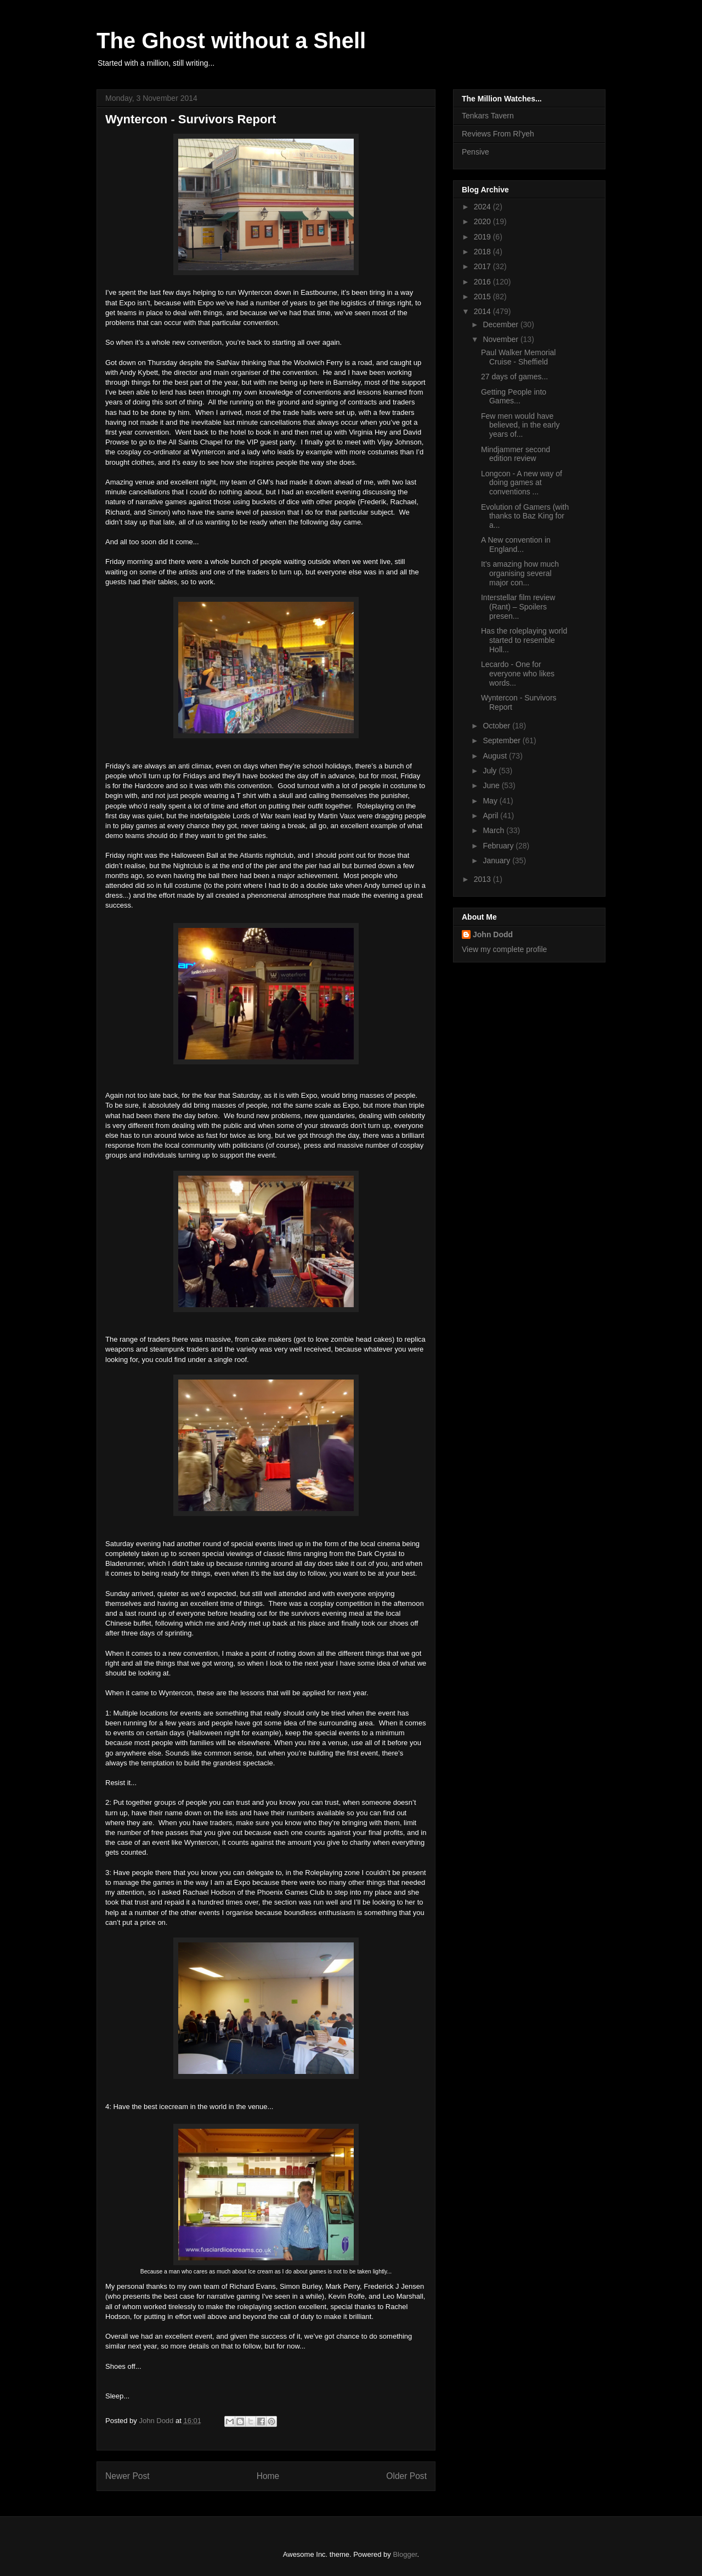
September (502, 740)
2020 (483, 221)
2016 (483, 281)
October (497, 725)
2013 (483, 879)
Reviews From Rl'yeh (498, 133)
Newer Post (127, 2476)
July (491, 770)
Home (268, 2476)
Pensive (475, 151)
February (499, 845)
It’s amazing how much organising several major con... (520, 573)
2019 (483, 236)
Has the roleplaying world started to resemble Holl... (524, 640)
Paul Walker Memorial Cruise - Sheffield (518, 357)
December (501, 324)
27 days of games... (514, 376)
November (501, 339)
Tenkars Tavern (488, 115)
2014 (483, 311)
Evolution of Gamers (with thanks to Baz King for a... (525, 516)
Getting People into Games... (513, 396)
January (497, 860)
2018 (483, 251)
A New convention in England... (516, 544)
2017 (483, 266)
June (492, 785)
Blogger (405, 2554)
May (491, 800)
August (495, 755)
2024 (483, 206)
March (494, 830)
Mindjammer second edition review (515, 454)
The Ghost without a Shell (231, 41)
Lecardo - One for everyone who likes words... (517, 673)
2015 (483, 296)
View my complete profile (504, 949)
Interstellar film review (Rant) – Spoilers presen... (518, 606)
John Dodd (493, 934)
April (491, 815)
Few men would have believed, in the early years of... (520, 425)
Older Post (406, 2476)
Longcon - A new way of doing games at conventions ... (521, 483)
